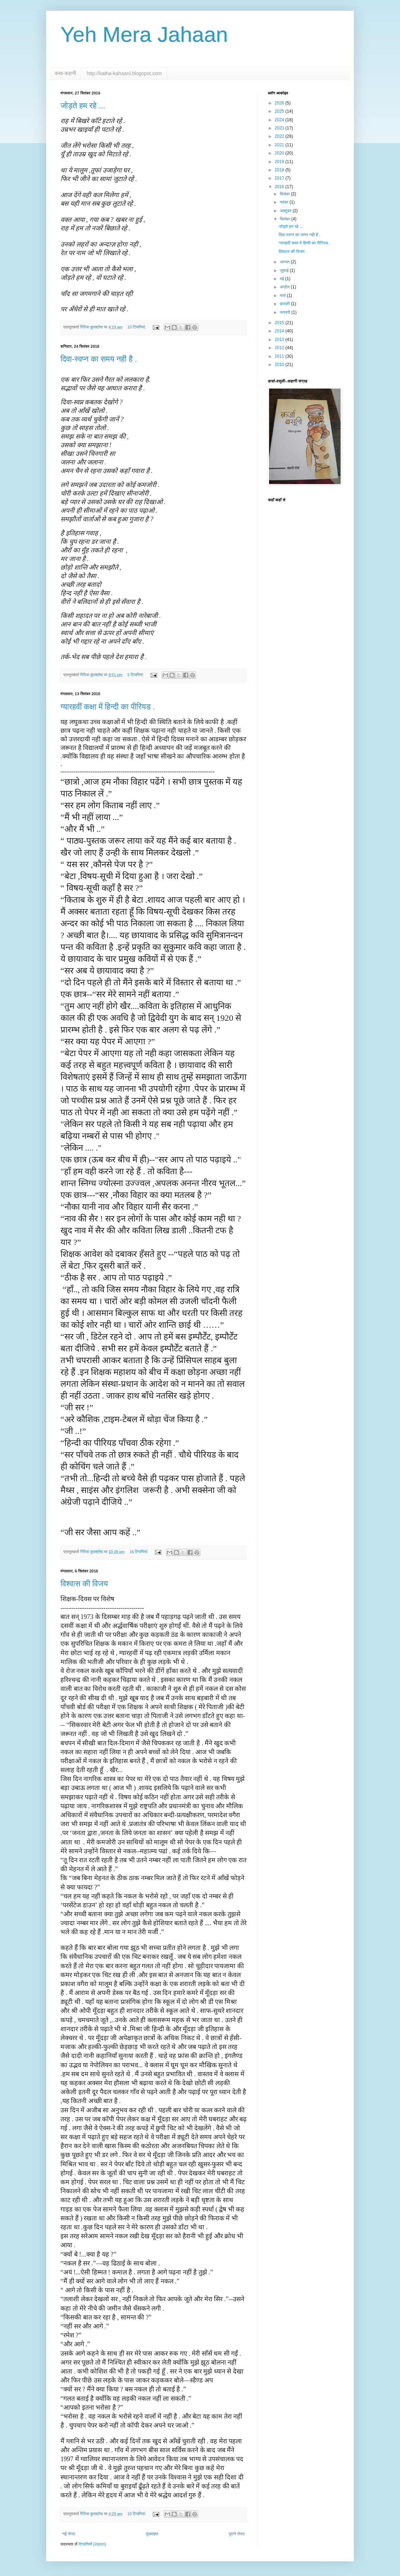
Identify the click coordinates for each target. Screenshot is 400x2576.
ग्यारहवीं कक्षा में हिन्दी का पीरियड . (107, 706)
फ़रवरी (285, 303)
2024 (280, 119)
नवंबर (284, 202)
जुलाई (285, 270)
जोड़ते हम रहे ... (82, 105)
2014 (280, 330)
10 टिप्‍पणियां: (137, 327)
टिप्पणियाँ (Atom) (92, 2544)
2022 (280, 136)
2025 (280, 111)
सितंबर (285, 218)
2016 (280, 186)
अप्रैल (285, 286)
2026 (280, 103)
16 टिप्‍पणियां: (139, 1552)
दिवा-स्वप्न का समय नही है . (98, 359)
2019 (280, 161)
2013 (280, 339)
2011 (280, 356)
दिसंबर (285, 193)
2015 (280, 322)
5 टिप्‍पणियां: (136, 675)
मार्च (283, 295)
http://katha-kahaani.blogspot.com (124, 73)
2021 (280, 144)
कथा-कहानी (65, 73)
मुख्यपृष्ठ (152, 2533)
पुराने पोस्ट (237, 2533)
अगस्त (285, 261)
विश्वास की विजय (84, 1583)
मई (282, 278)
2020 (280, 153)
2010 (280, 364)
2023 (280, 128)
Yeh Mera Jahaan (144, 35)
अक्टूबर (286, 210)
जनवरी (285, 312)
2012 (280, 347)
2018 (280, 169)
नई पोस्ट (68, 2533)
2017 (280, 178)
